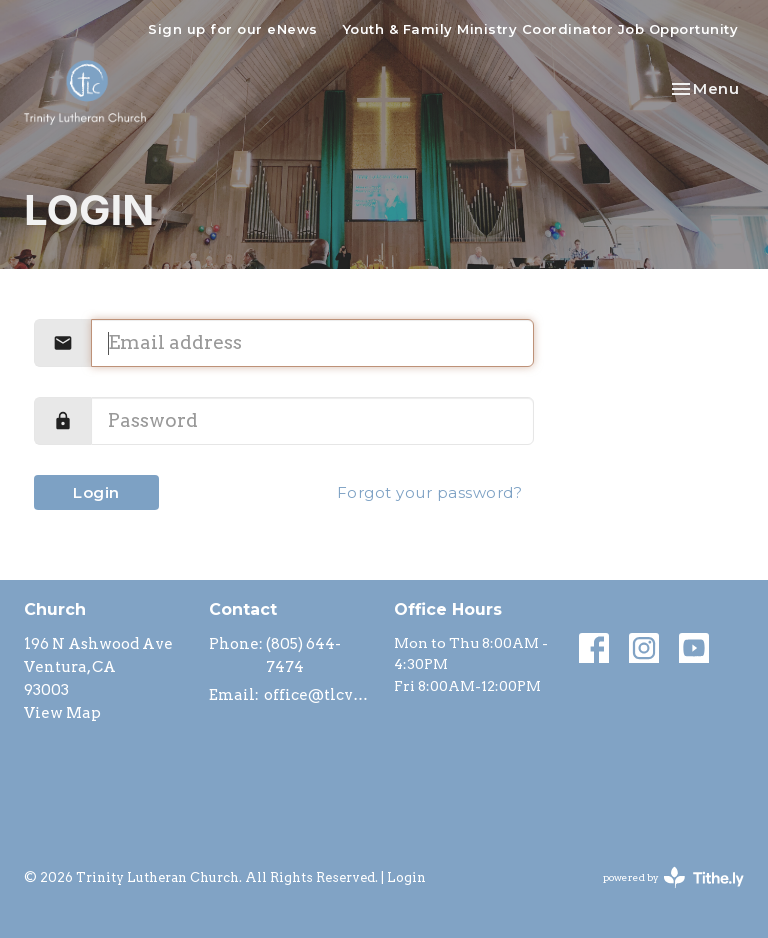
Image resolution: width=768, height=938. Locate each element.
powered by (673, 877)
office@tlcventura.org (319, 695)
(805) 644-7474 (303, 655)
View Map (62, 713)
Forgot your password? (430, 492)
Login (96, 492)
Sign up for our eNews (233, 29)
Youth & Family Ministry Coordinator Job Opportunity (541, 29)
